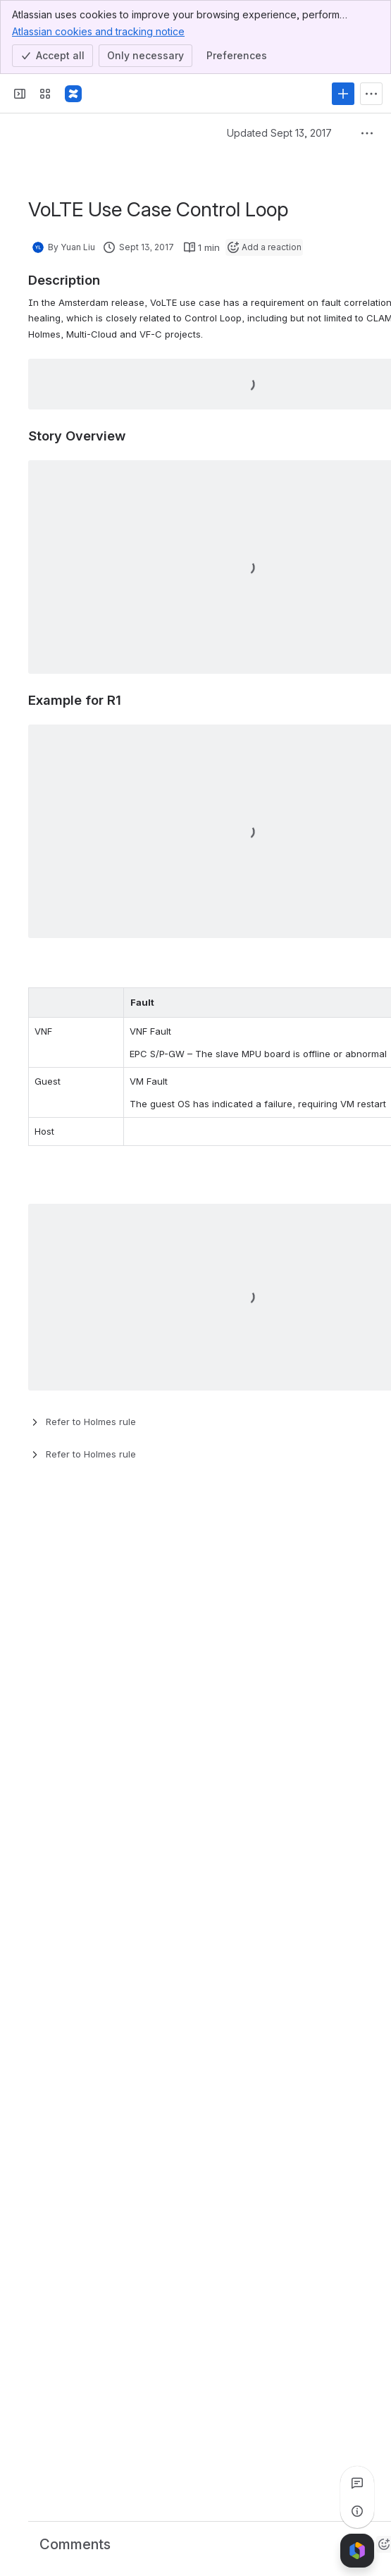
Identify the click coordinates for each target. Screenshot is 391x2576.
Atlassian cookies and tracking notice (98, 31)
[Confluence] (73, 93)
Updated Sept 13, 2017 (279, 133)
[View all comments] (357, 2483)
